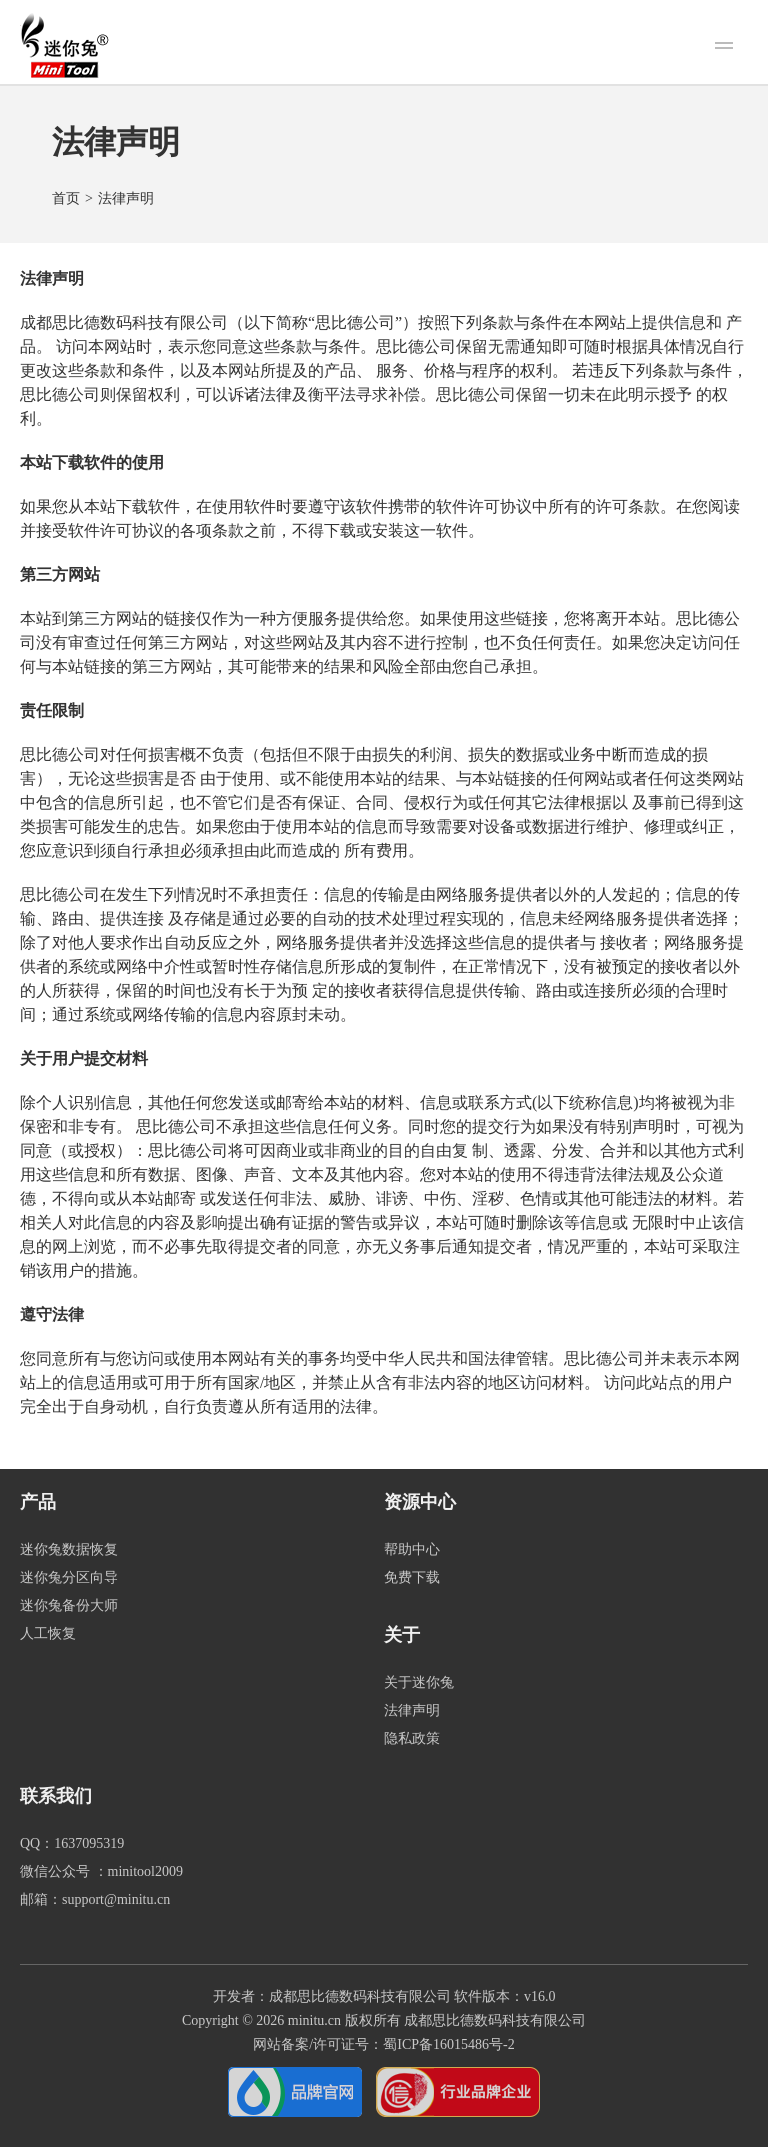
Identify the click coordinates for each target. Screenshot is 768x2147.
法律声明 (412, 1710)
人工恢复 (48, 1633)
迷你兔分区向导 (69, 1577)
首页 (66, 198)
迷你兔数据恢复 (69, 1549)
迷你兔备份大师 (69, 1605)
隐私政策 (412, 1738)
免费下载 (412, 1577)
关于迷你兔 (419, 1682)
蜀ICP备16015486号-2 (448, 2044)
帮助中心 (412, 1549)
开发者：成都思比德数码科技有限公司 (332, 1996)
